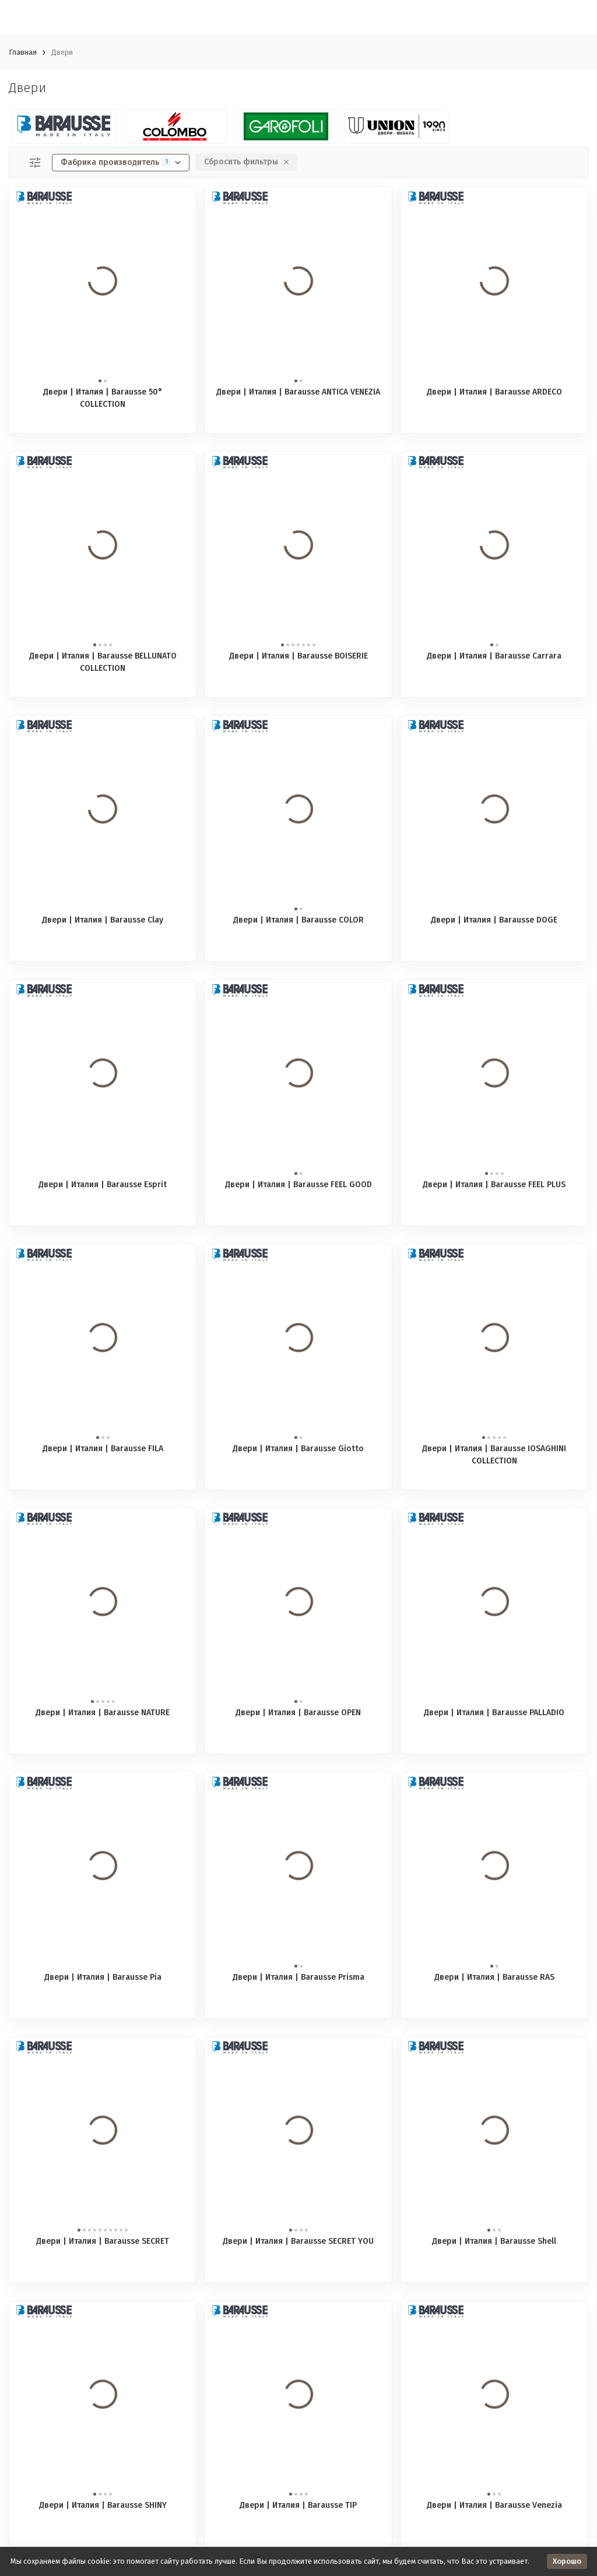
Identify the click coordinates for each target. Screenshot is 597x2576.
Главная (23, 52)
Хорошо (567, 2561)
